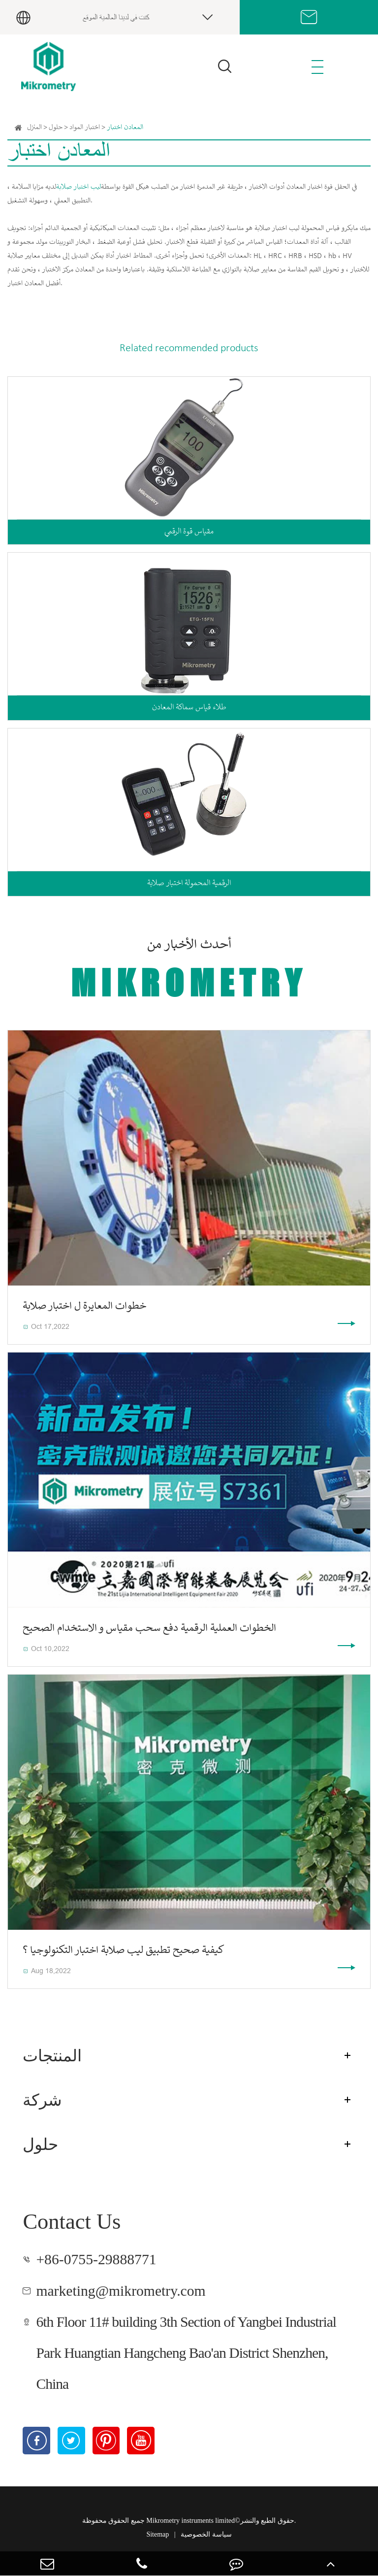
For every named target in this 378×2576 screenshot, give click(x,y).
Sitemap (157, 2534)
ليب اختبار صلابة (78, 187)
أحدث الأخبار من (189, 971)
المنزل (34, 128)
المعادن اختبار (125, 128)
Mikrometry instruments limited (190, 2520)
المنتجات (52, 2056)
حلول (56, 128)
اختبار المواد (84, 128)
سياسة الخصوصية (206, 2534)
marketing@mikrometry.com (120, 2291)
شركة (42, 2100)
